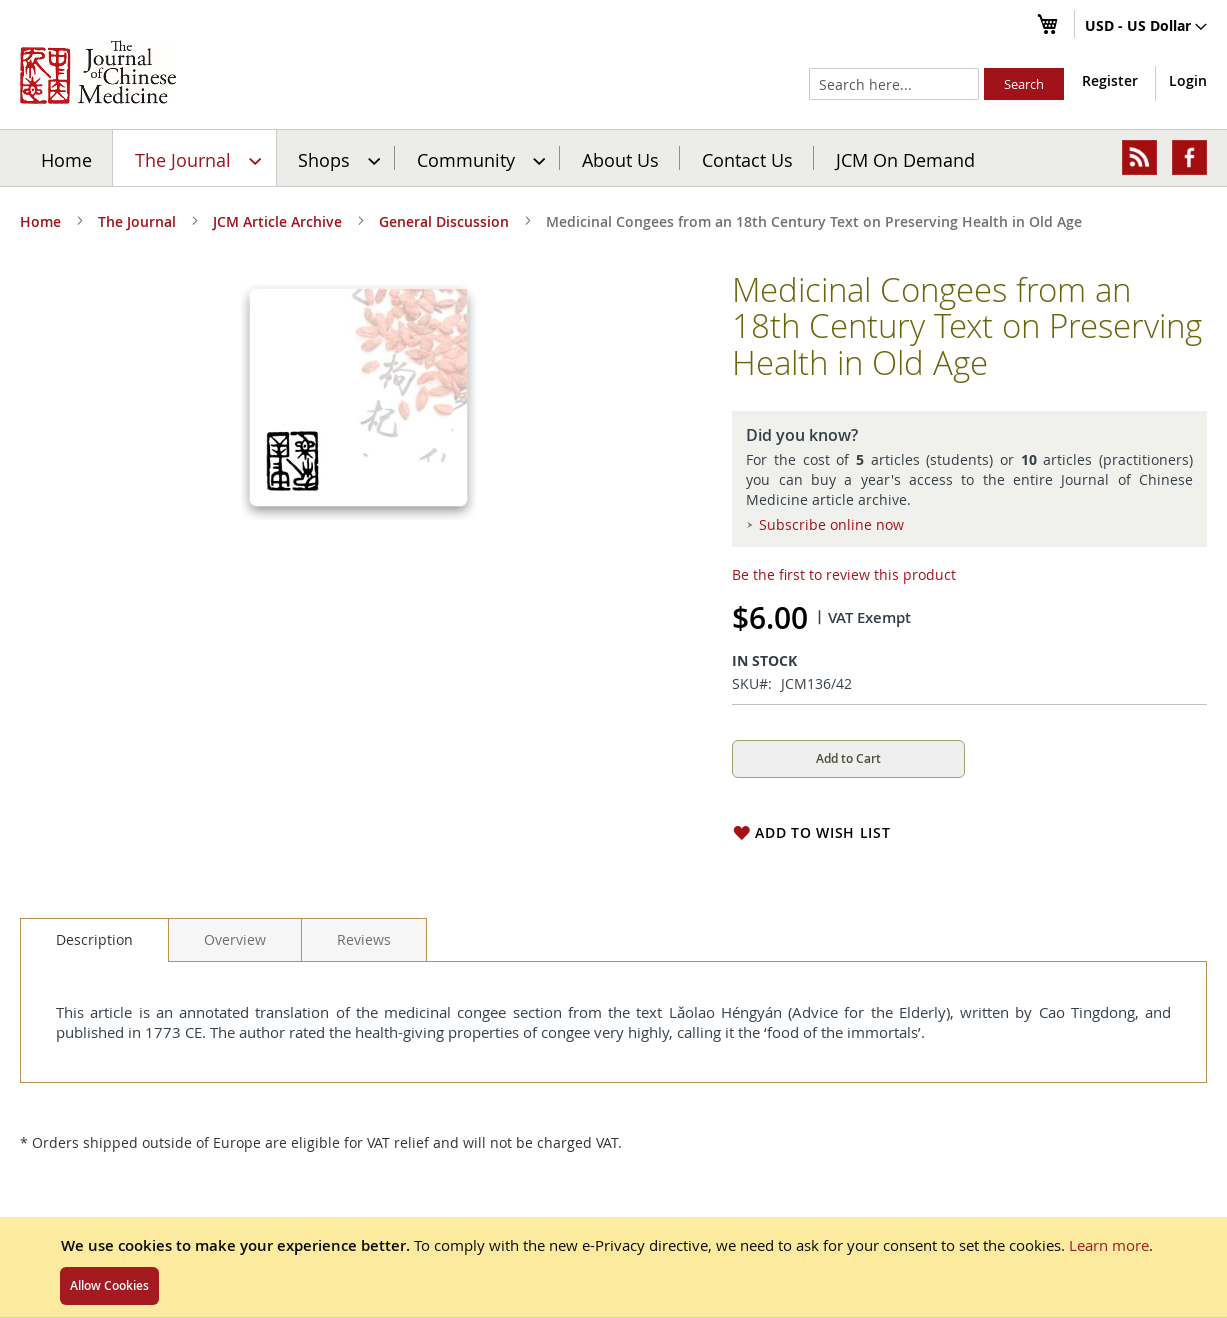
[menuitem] (195, 158)
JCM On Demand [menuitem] (905, 159)
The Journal (137, 221)
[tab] (94, 940)
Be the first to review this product (844, 574)
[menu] (613, 158)
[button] (1146, 27)
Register (1110, 80)
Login (1188, 80)
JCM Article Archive (277, 221)
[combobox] (894, 84)
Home (66, 159)
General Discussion (444, 221)
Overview (235, 939)
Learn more (1109, 1245)
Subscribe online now (831, 524)
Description (94, 939)
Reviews (364, 939)
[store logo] (98, 72)
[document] (613, 1267)
